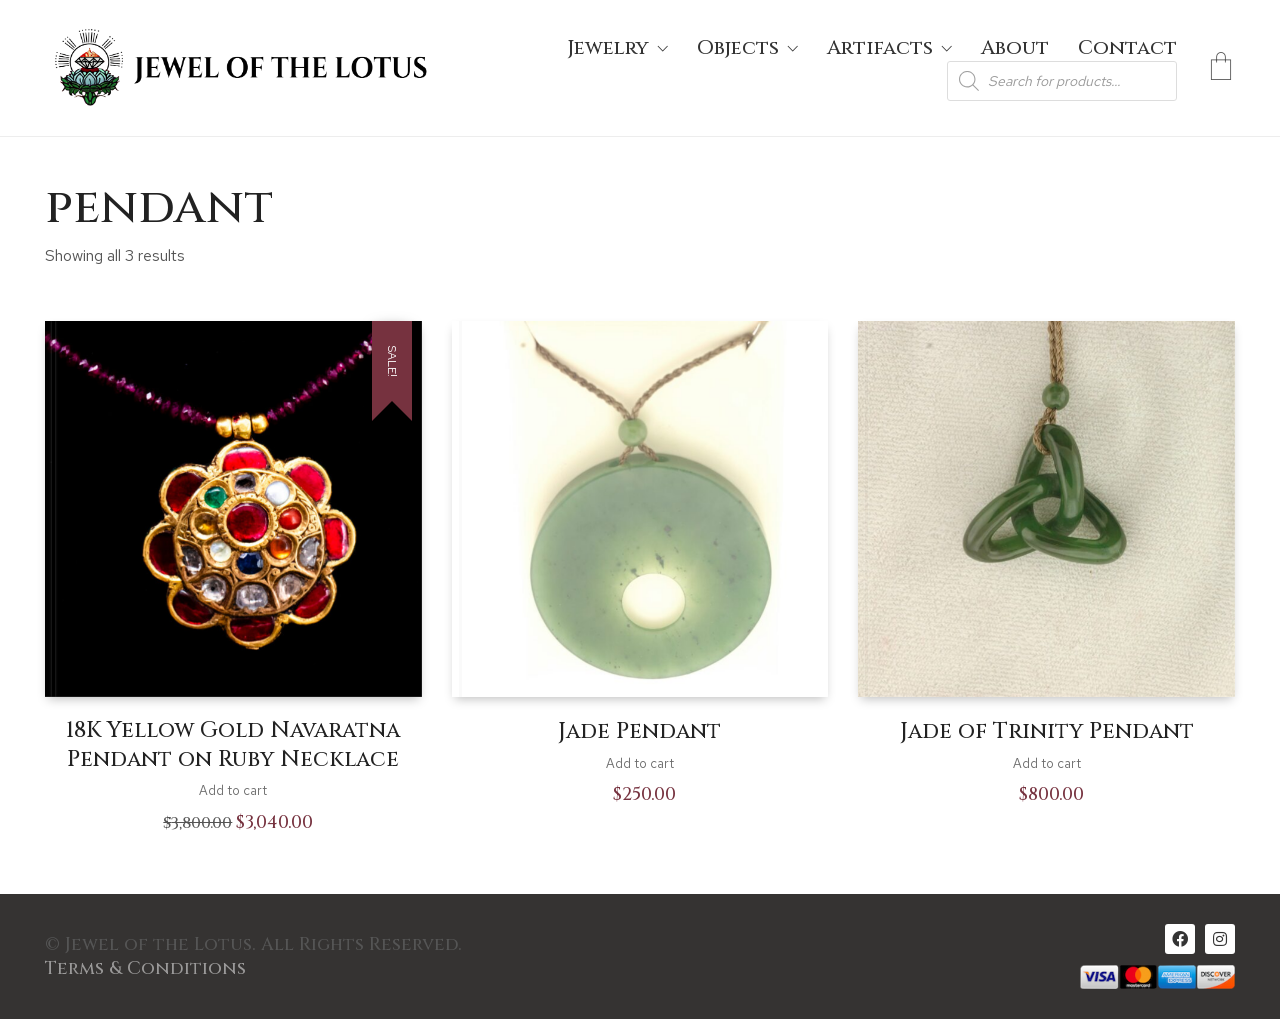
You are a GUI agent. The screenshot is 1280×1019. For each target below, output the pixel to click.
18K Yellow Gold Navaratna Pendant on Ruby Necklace (233, 745)
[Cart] (1221, 68)
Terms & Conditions (145, 969)
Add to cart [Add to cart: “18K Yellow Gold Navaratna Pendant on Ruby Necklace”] (233, 790)
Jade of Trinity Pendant (1047, 732)
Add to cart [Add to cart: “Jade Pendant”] (640, 763)
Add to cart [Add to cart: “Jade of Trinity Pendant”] (1047, 763)
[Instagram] (1220, 939)
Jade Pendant (639, 732)
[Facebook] (1180, 939)
